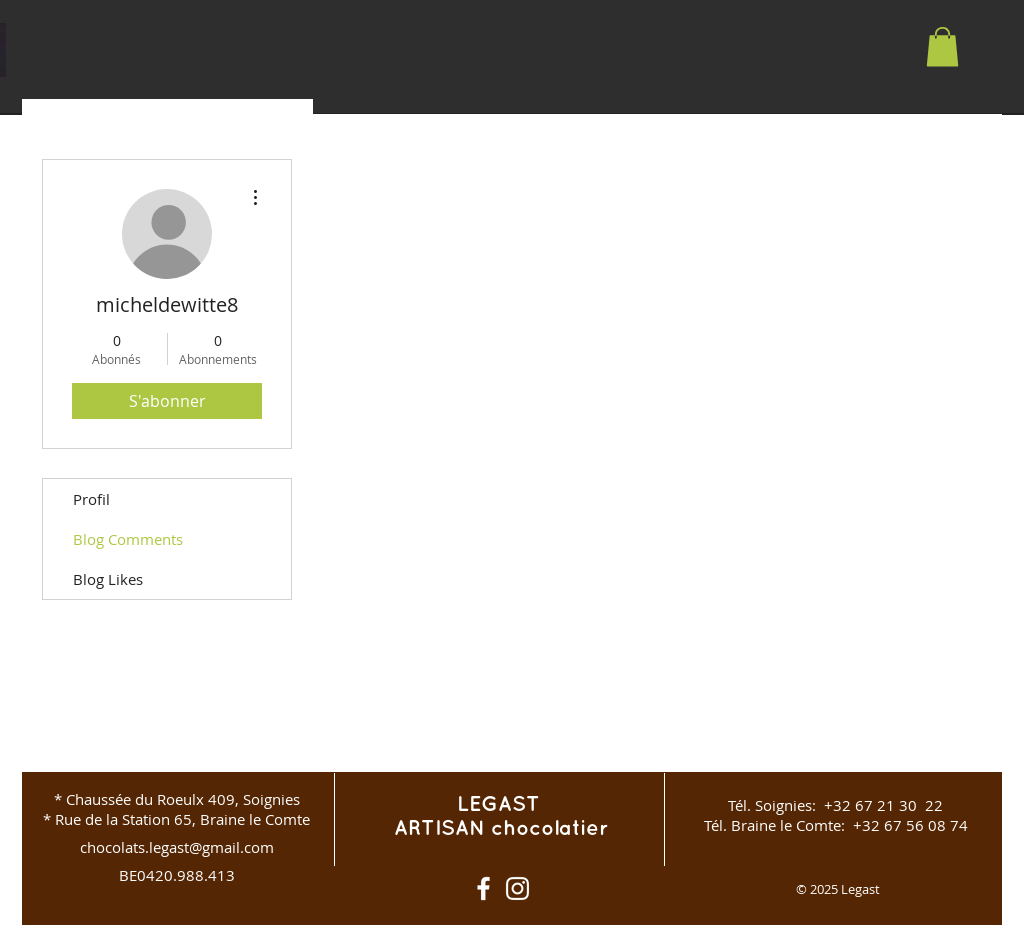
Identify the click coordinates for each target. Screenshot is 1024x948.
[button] (942, 46)
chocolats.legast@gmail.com (177, 847)
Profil (91, 499)
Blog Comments (128, 539)
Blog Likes (108, 579)
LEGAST (501, 805)
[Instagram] (517, 888)
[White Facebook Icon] (483, 888)
